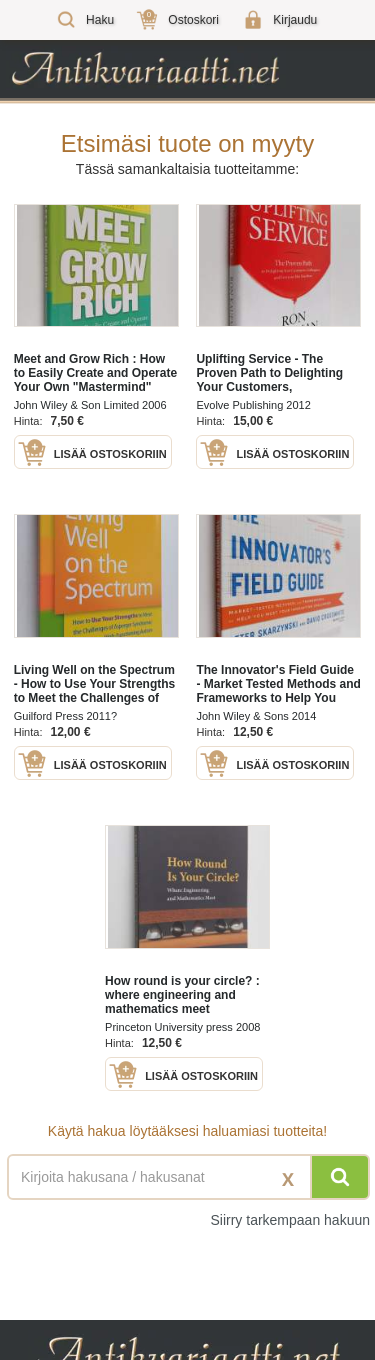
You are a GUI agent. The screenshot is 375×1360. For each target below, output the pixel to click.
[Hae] (340, 1177)
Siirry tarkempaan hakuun (290, 1220)
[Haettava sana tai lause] (187, 1177)
